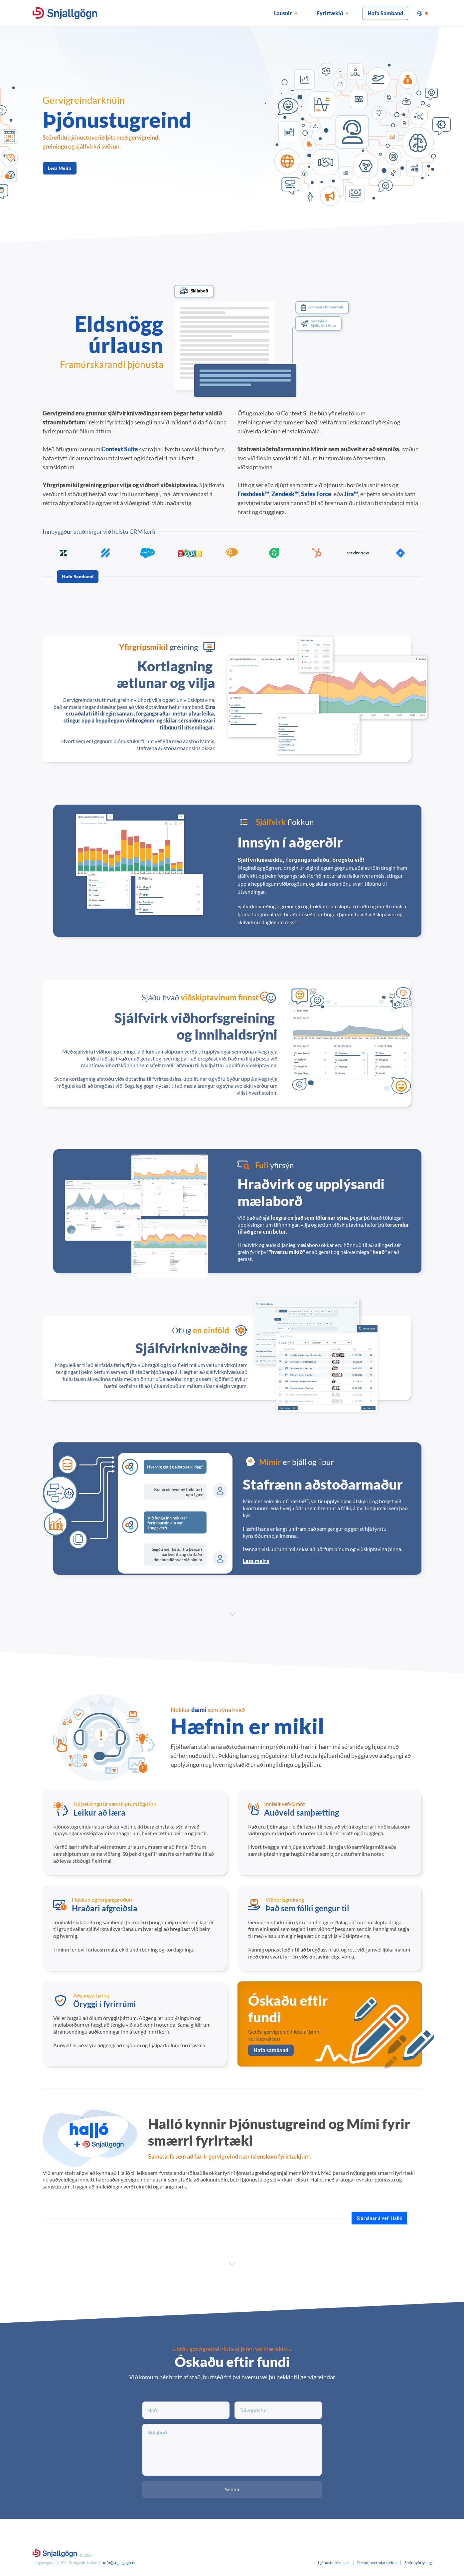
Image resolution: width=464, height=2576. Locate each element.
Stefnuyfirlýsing (418, 2562)
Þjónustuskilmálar (333, 2562)
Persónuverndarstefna (376, 2562)
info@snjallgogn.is (119, 2562)
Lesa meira (256, 1561)
